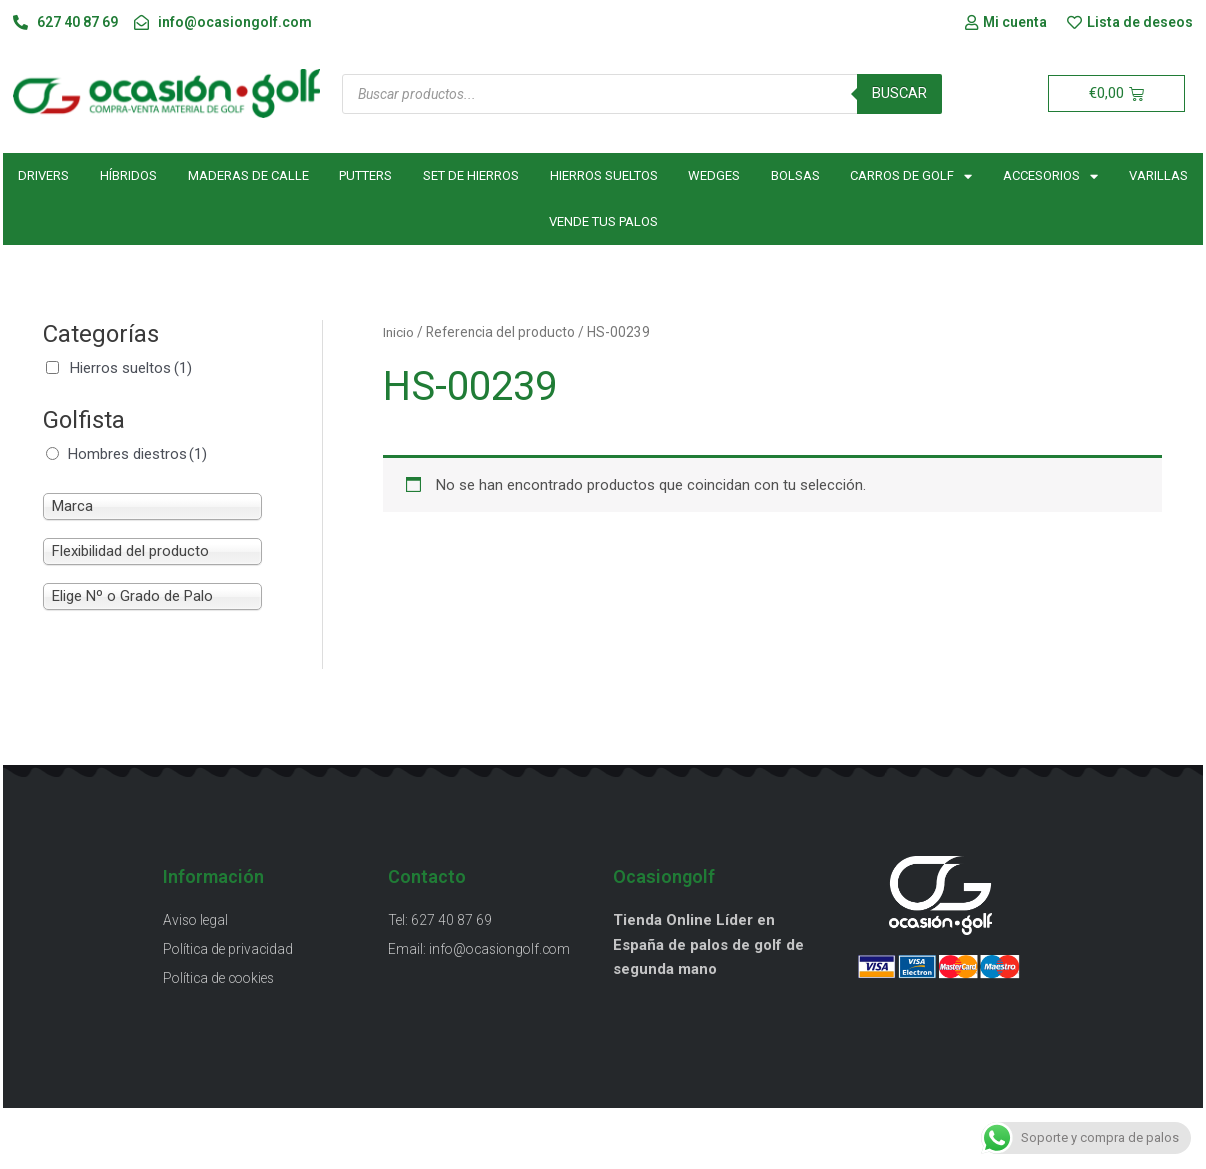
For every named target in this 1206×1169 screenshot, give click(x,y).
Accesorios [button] (1050, 176)
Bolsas (795, 176)
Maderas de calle (248, 176)
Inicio (398, 333)
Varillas (1158, 176)
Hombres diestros (137, 454)
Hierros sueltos (604, 176)
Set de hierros (471, 176)
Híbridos (128, 176)
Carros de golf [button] (911, 176)
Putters (365, 176)
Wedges (714, 176)
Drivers (43, 176)
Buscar (899, 94)
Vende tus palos (603, 222)
